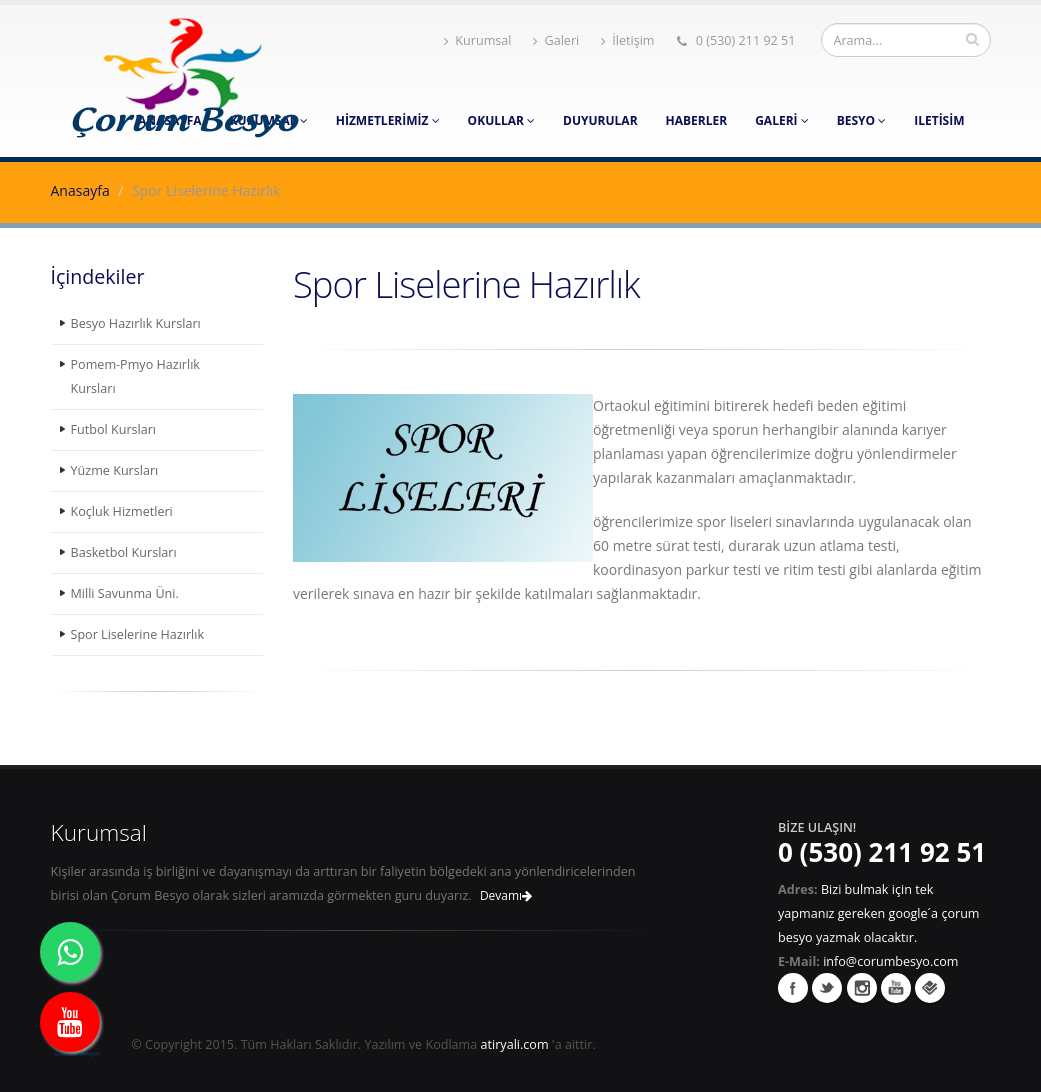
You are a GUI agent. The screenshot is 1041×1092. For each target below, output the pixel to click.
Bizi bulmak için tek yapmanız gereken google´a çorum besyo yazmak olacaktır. (879, 913)
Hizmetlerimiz (388, 120)
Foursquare (930, 988)
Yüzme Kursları (115, 470)
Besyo (862, 120)
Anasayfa (80, 190)
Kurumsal (477, 40)
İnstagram (862, 988)
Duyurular (600, 120)
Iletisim (939, 120)
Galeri (556, 40)
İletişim (627, 40)
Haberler (697, 120)
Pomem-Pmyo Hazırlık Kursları (135, 376)
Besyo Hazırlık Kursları (136, 323)
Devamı (506, 895)
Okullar (501, 120)
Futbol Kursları (114, 429)
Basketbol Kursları (124, 552)
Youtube (896, 988)
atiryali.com (515, 1044)
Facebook (793, 988)
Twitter (827, 988)
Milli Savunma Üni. (125, 593)
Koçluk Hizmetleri (122, 511)
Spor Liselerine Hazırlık (138, 634)
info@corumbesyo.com (890, 961)
